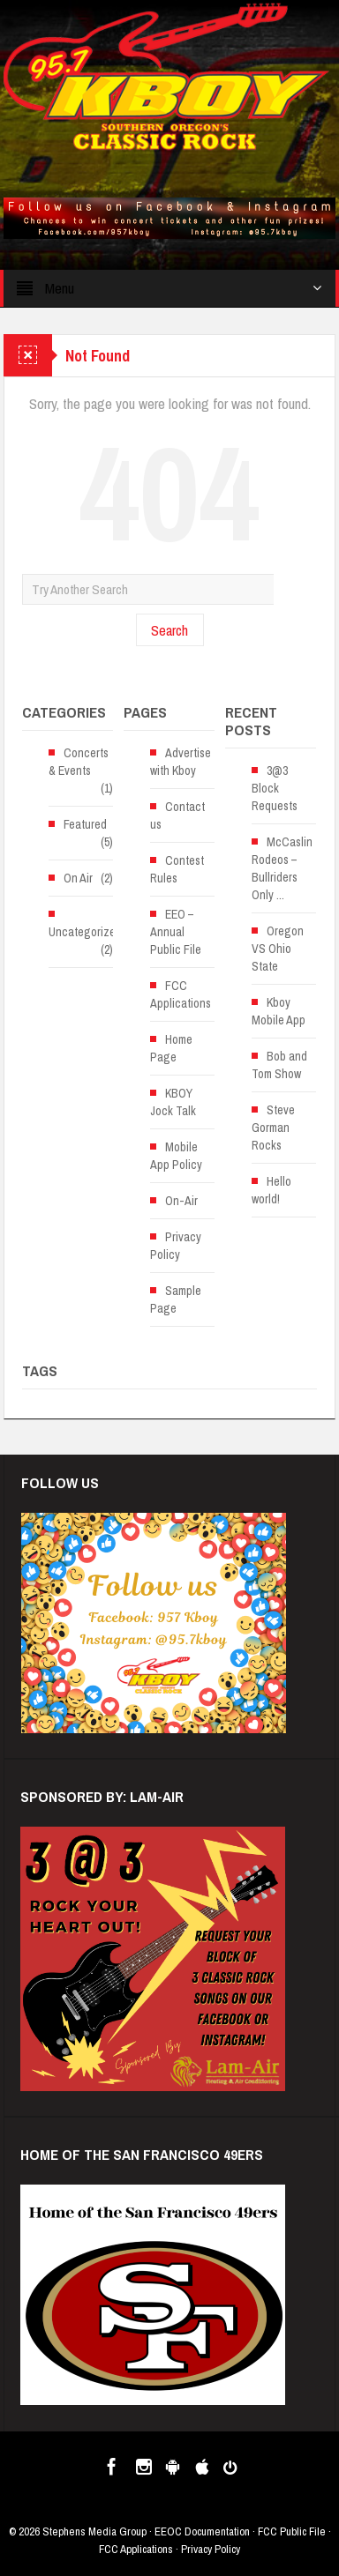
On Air (78, 878)
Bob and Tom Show (279, 1065)
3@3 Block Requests (275, 788)
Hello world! (271, 1190)
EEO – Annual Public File (175, 931)
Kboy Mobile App (278, 1011)
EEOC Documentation (202, 2531)
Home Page (171, 1048)
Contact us (177, 815)
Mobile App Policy (176, 1156)
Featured (85, 824)
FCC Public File (292, 2531)
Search (169, 630)
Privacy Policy (175, 1245)
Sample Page (175, 1299)
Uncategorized (85, 932)
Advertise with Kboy (180, 761)
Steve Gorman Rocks (273, 1127)
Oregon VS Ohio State (278, 948)
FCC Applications (180, 994)
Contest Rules (177, 869)
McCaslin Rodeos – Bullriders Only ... (282, 868)
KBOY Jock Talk (173, 1102)
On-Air (181, 1201)
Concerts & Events (79, 761)
